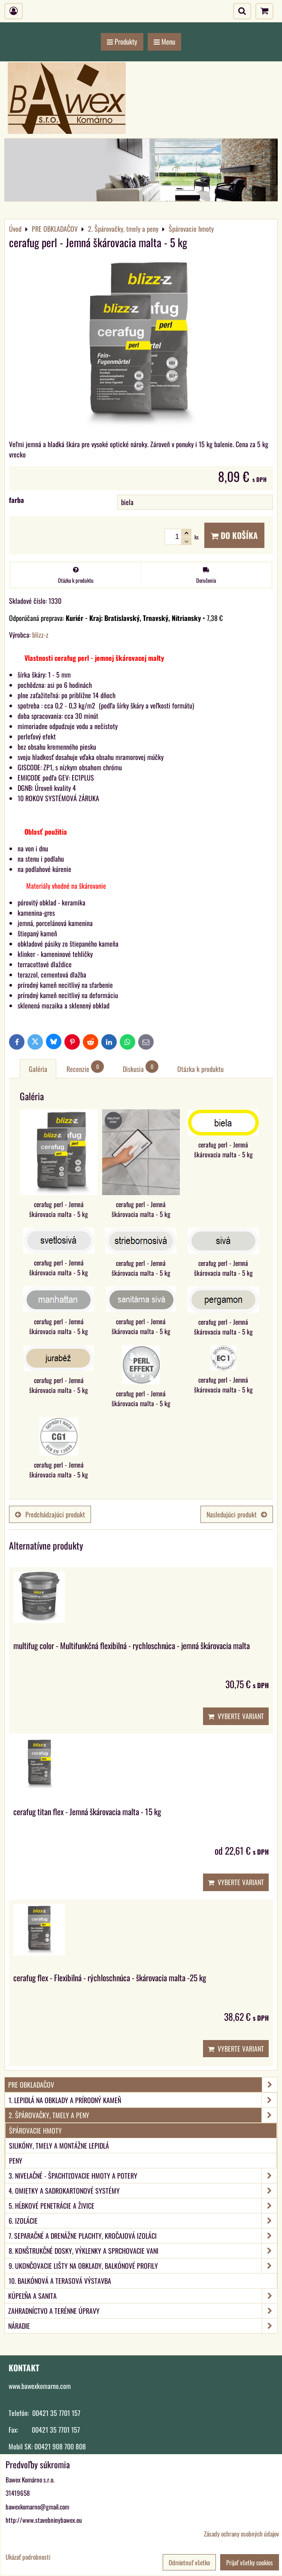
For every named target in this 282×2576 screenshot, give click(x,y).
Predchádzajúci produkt (50, 1514)
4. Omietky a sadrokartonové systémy (143, 2190)
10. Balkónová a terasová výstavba (60, 2281)
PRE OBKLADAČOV (142, 2084)
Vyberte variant (236, 1716)
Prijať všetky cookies (249, 2562)
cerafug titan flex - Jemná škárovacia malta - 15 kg (87, 1811)
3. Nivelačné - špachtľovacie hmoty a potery (143, 2175)
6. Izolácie (143, 2220)
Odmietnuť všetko (189, 2562)
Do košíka (234, 535)
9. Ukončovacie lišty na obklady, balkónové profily (143, 2265)
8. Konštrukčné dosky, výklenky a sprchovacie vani (143, 2250)
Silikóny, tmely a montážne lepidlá (59, 2145)
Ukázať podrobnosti (28, 2557)
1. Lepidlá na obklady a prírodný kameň (143, 2100)
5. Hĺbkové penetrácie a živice (143, 2205)
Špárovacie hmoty (35, 2130)
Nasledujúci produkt (236, 1514)
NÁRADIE (142, 2326)
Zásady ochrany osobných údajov (241, 2533)
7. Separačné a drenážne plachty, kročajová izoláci (143, 2235)
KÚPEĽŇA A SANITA (142, 2295)
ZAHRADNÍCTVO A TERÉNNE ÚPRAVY (142, 2311)
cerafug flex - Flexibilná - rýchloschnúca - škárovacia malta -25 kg (109, 1977)
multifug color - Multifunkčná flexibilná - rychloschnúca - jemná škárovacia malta (131, 1645)
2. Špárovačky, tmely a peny (143, 2115)
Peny (15, 2160)
